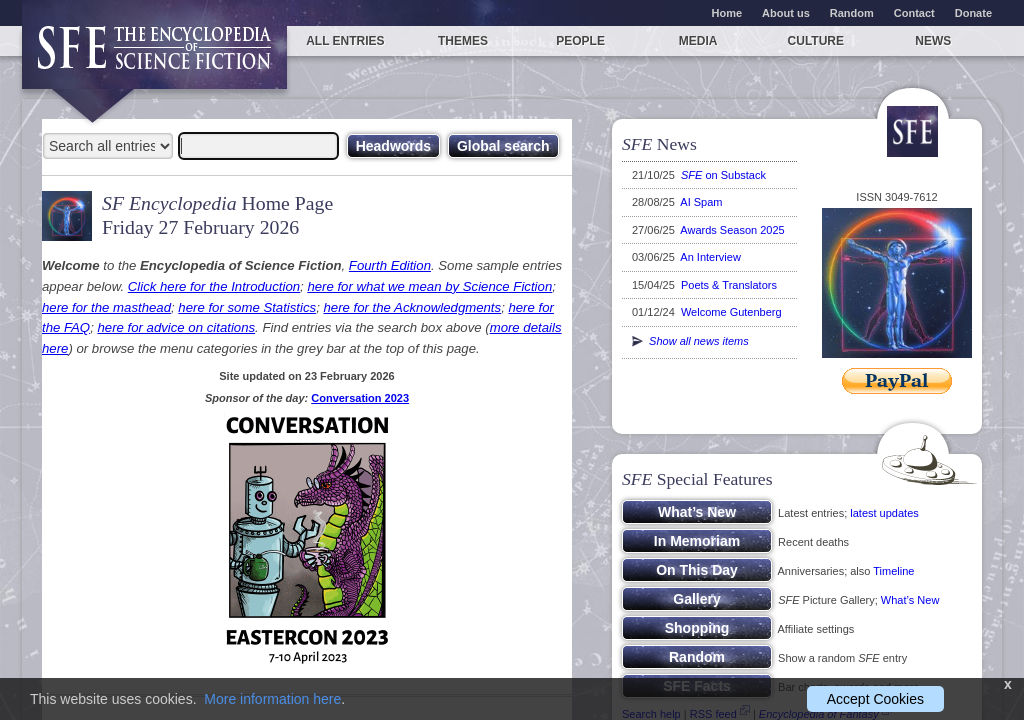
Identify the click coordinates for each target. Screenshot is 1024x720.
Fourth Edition (390, 265)
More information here (272, 699)
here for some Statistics (247, 307)
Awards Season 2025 (732, 230)
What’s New (910, 600)
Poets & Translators (729, 285)
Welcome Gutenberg (731, 312)
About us (786, 13)
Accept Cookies (875, 699)
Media (698, 41)
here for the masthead (106, 307)
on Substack (723, 175)
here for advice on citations (176, 327)
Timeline (893, 571)
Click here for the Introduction (214, 286)
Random (852, 13)
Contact (914, 13)
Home (727, 13)
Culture (816, 41)
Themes (463, 41)
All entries (345, 41)
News (933, 41)
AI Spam (701, 202)
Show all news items (690, 341)
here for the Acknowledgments (412, 307)
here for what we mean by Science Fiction (429, 286)
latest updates (884, 513)
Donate (973, 13)
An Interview (710, 257)
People (580, 41)
